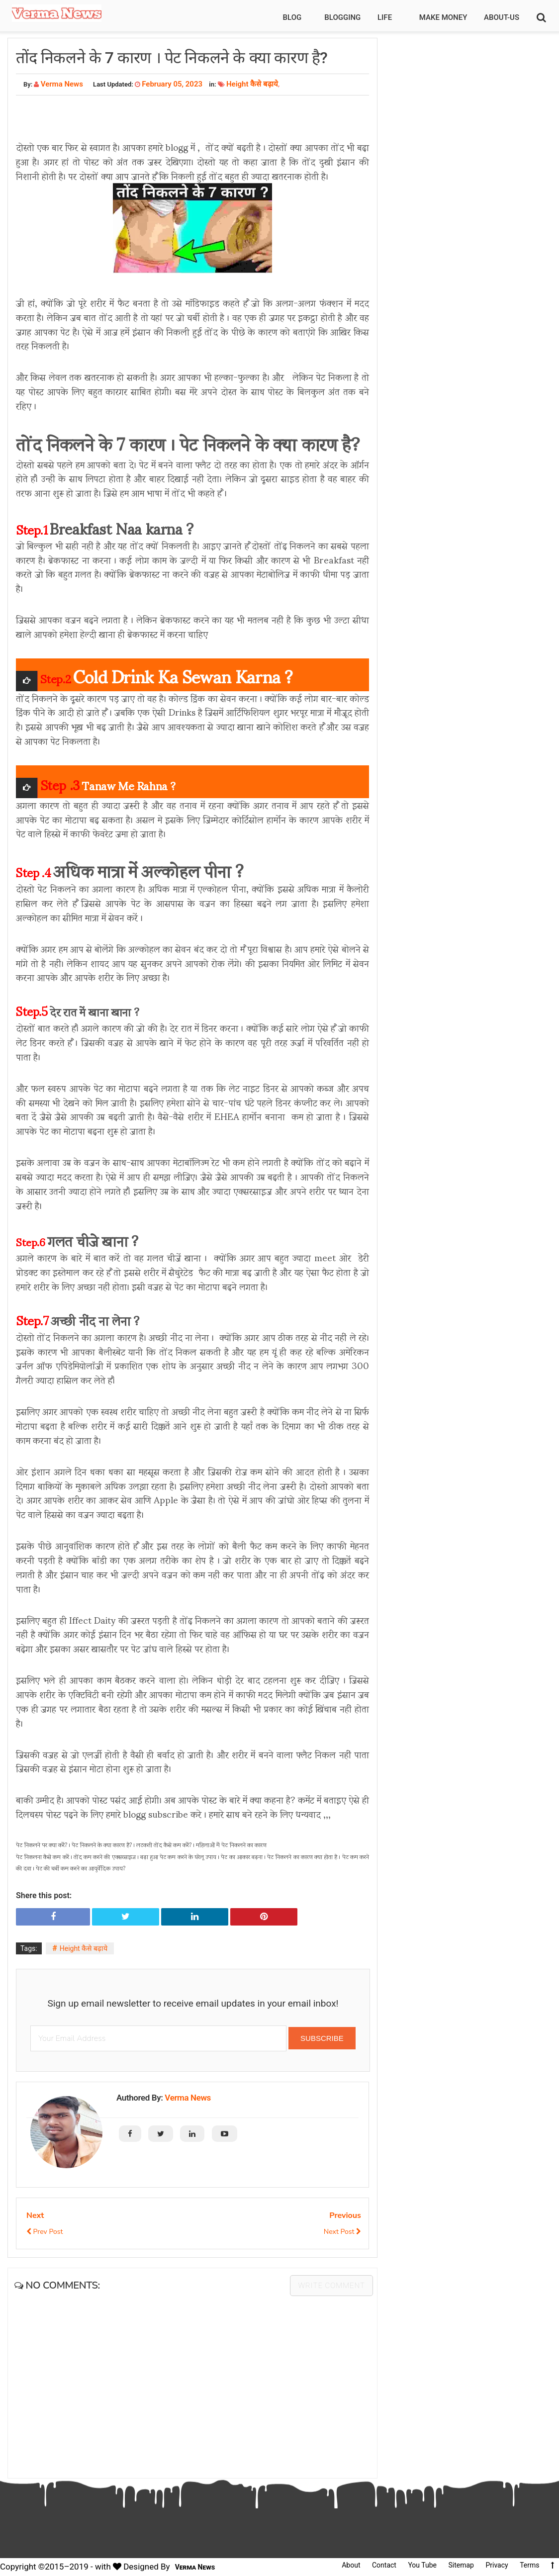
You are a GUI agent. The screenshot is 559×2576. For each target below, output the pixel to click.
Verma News (188, 2098)
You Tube (422, 2565)
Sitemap (460, 2565)
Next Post (342, 2231)
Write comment (331, 2285)
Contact (384, 2565)
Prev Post (44, 2231)
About (351, 2565)
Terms (529, 2565)
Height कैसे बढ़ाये (252, 84)
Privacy (496, 2565)
